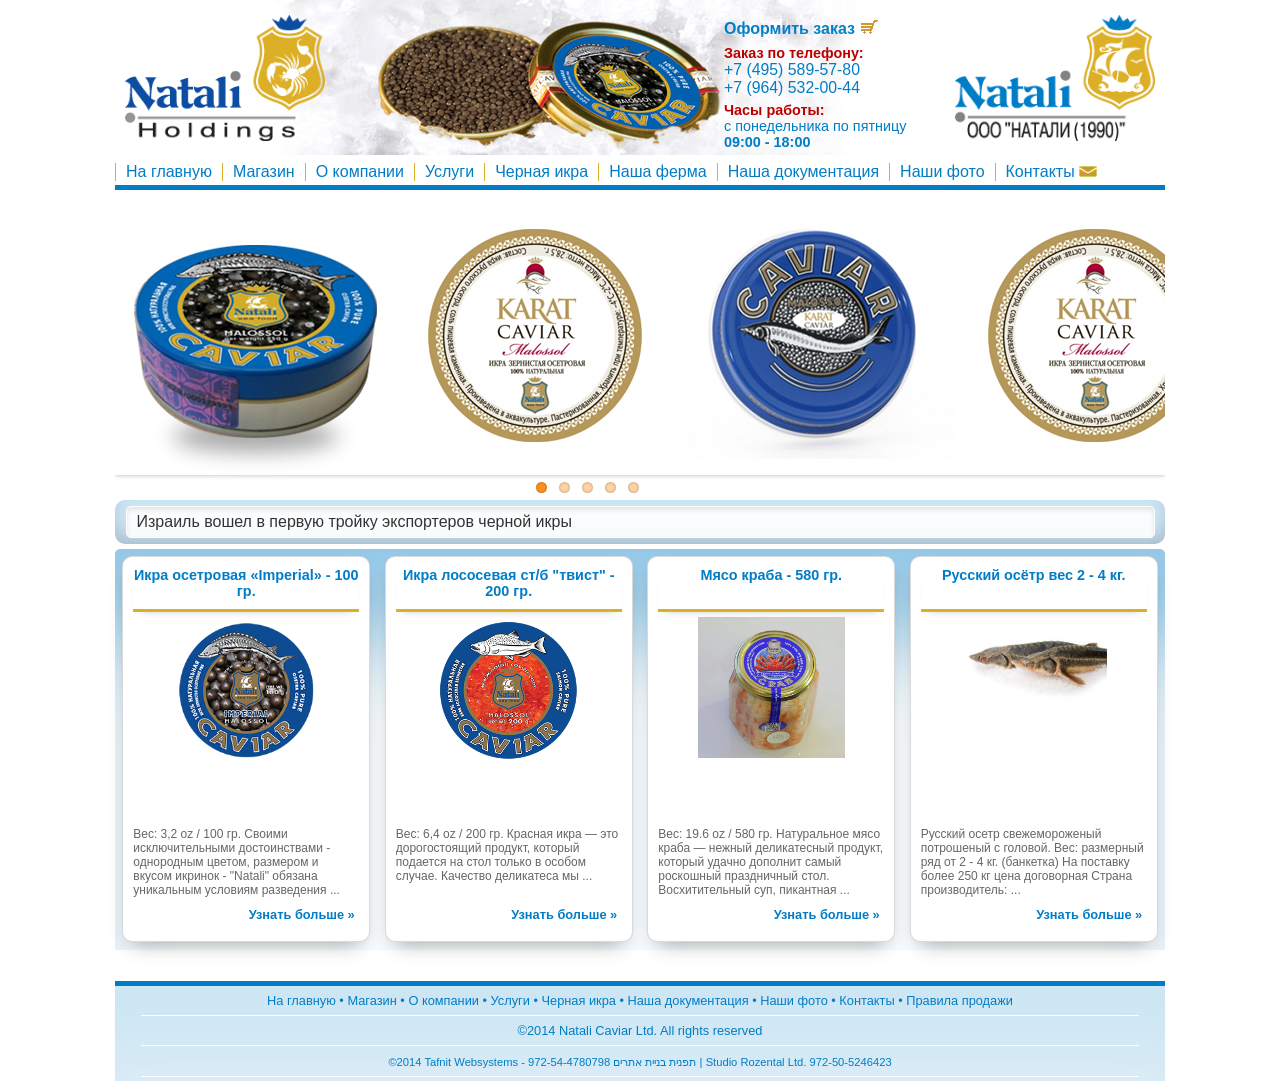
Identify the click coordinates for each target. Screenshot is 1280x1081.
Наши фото (942, 171)
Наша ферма (658, 171)
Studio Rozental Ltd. (758, 1062)
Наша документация (803, 171)
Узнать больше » (302, 914)
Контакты (1052, 171)
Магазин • (377, 1000)
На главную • (307, 1000)
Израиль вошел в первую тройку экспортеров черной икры (354, 521)
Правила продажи (959, 1000)
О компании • (449, 1000)
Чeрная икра (541, 171)
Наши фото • (799, 1000)
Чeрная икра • (585, 1000)
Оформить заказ (801, 28)
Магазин (264, 171)
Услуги (449, 171)
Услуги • (516, 1000)
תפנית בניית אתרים (654, 1062)
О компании (360, 171)
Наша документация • (694, 1000)
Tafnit (437, 1062)
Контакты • (870, 1000)
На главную (169, 171)
